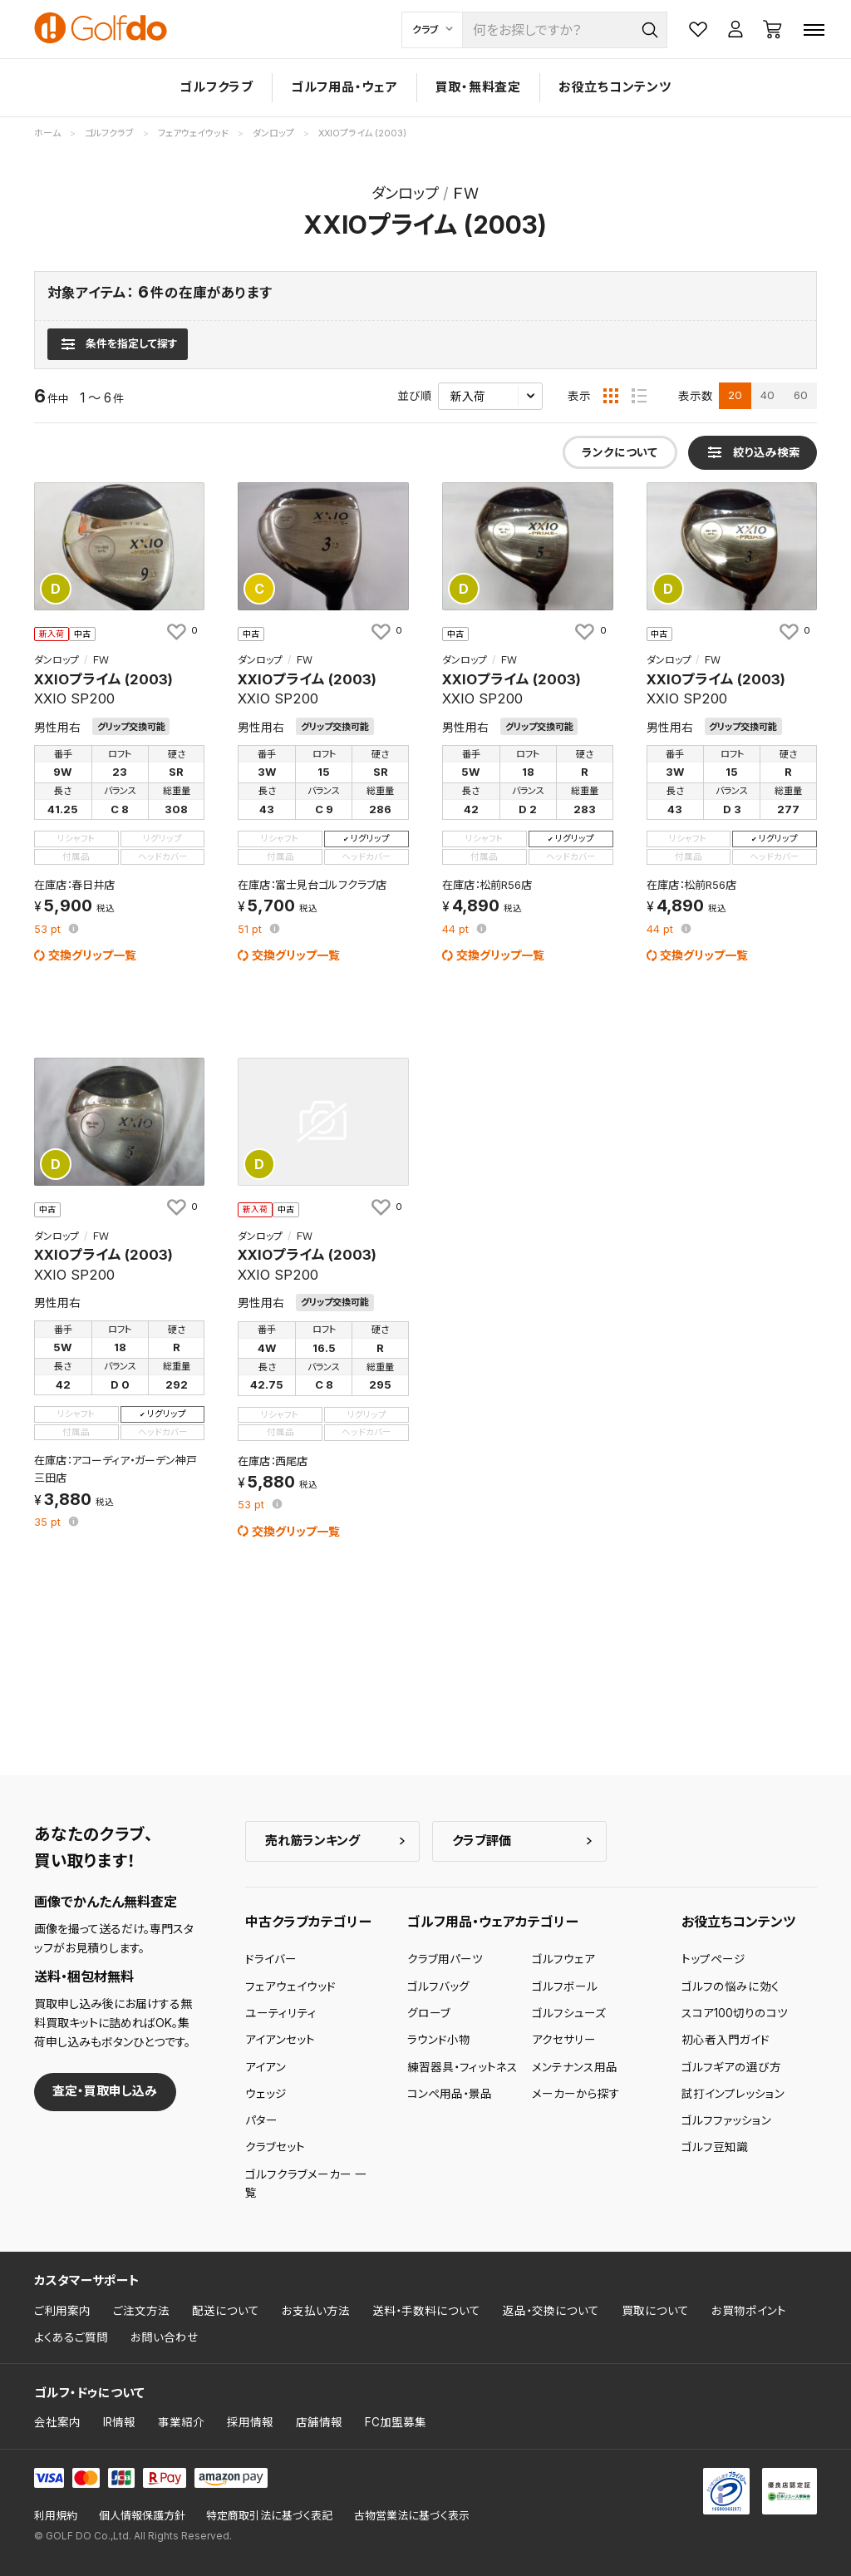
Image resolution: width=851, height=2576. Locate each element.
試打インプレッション (733, 2093)
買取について (655, 2310)
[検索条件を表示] (117, 344)
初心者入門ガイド (725, 2039)
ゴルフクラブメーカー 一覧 (305, 2183)
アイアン (265, 2067)
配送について (225, 2310)
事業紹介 (181, 2422)
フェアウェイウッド (290, 1986)
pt (49, 930)
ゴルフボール (565, 1986)
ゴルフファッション (726, 2120)
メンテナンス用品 (574, 2067)
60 (801, 395)
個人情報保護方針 (142, 2515)
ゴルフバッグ (438, 1986)
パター (261, 2120)
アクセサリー (564, 2039)
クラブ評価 (481, 1840)
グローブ (428, 2013)
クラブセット (275, 2147)
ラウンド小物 (438, 2039)
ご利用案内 (62, 2310)
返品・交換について (551, 2310)
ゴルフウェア (563, 1959)
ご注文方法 (141, 2310)
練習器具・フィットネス (462, 2067)
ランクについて (619, 452)
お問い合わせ (164, 2337)
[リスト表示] (639, 395)
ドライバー (271, 1959)
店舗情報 (319, 2422)
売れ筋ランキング (312, 1840)
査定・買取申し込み (104, 2091)
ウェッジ (266, 2093)
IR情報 (119, 2422)
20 (735, 395)
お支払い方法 (316, 2310)
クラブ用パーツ (445, 1959)
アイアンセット (280, 2039)
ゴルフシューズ (569, 2013)
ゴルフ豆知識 (714, 2147)
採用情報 (250, 2422)
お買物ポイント (748, 2310)
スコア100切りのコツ (734, 2013)
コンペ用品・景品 (449, 2093)
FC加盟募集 (395, 2422)
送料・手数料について (426, 2310)
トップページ (713, 1959)
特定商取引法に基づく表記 (269, 2515)
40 (767, 395)
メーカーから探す (576, 2093)
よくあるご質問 (71, 2337)
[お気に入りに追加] (181, 631)
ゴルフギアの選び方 (731, 2067)
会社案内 (57, 2422)
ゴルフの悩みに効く (730, 1986)
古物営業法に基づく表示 (412, 2515)
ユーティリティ (281, 2013)
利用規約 (55, 2515)
